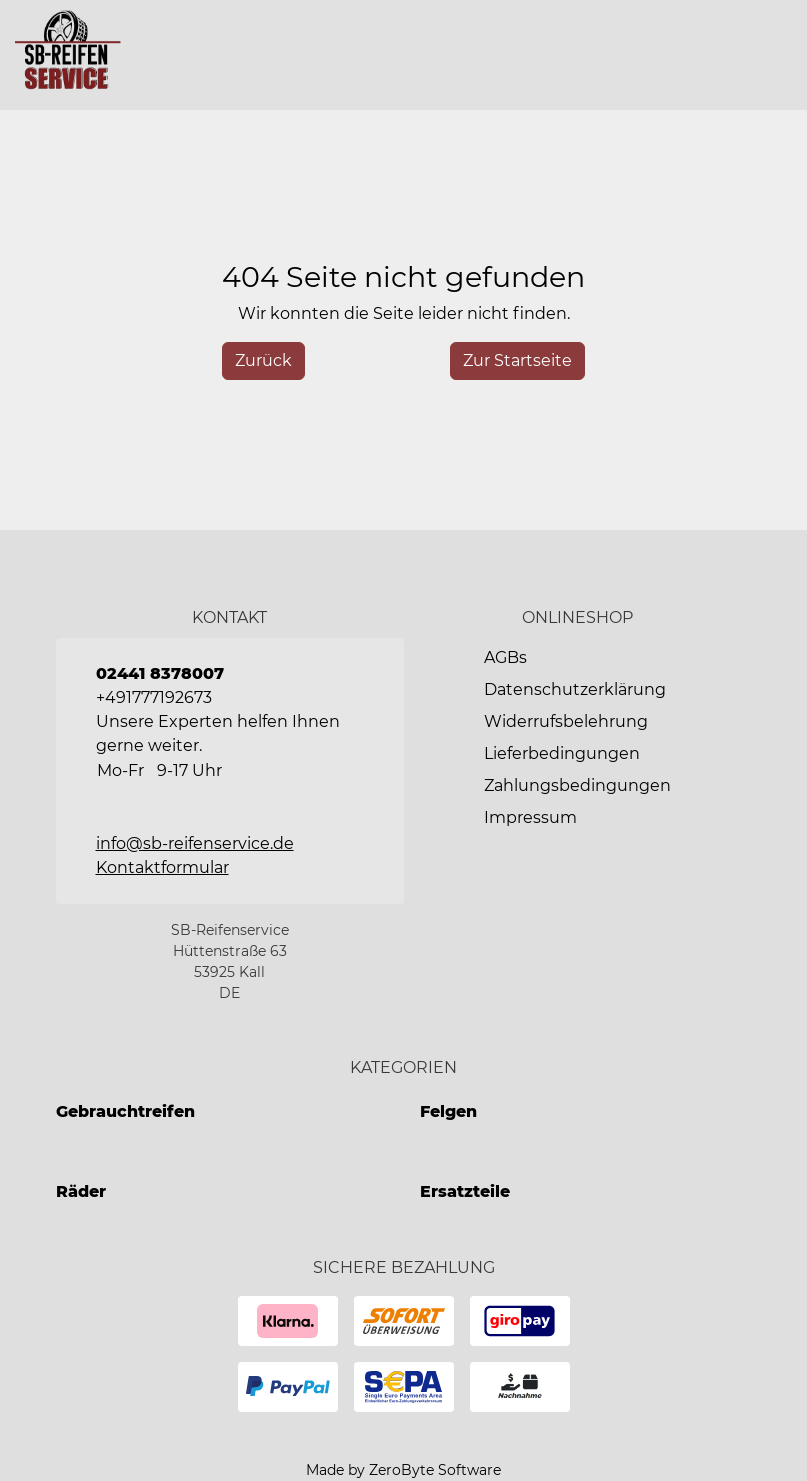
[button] (774, 55)
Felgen (448, 1111)
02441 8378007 (160, 673)
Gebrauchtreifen (125, 1111)
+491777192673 (154, 697)
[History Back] (263, 361)
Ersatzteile (465, 1191)
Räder (81, 1191)
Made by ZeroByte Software (403, 1470)
